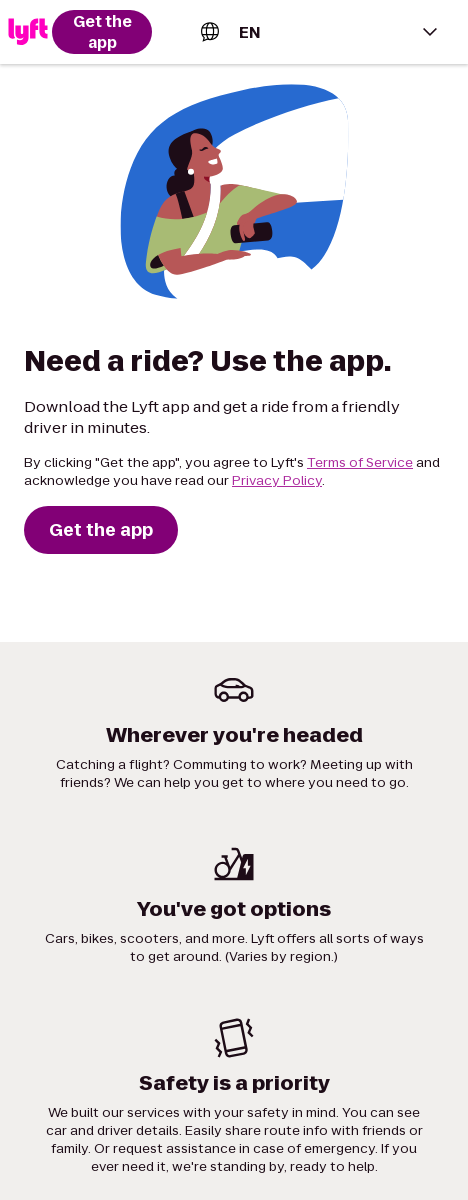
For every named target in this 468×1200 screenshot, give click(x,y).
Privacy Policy (277, 480)
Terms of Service (360, 462)
